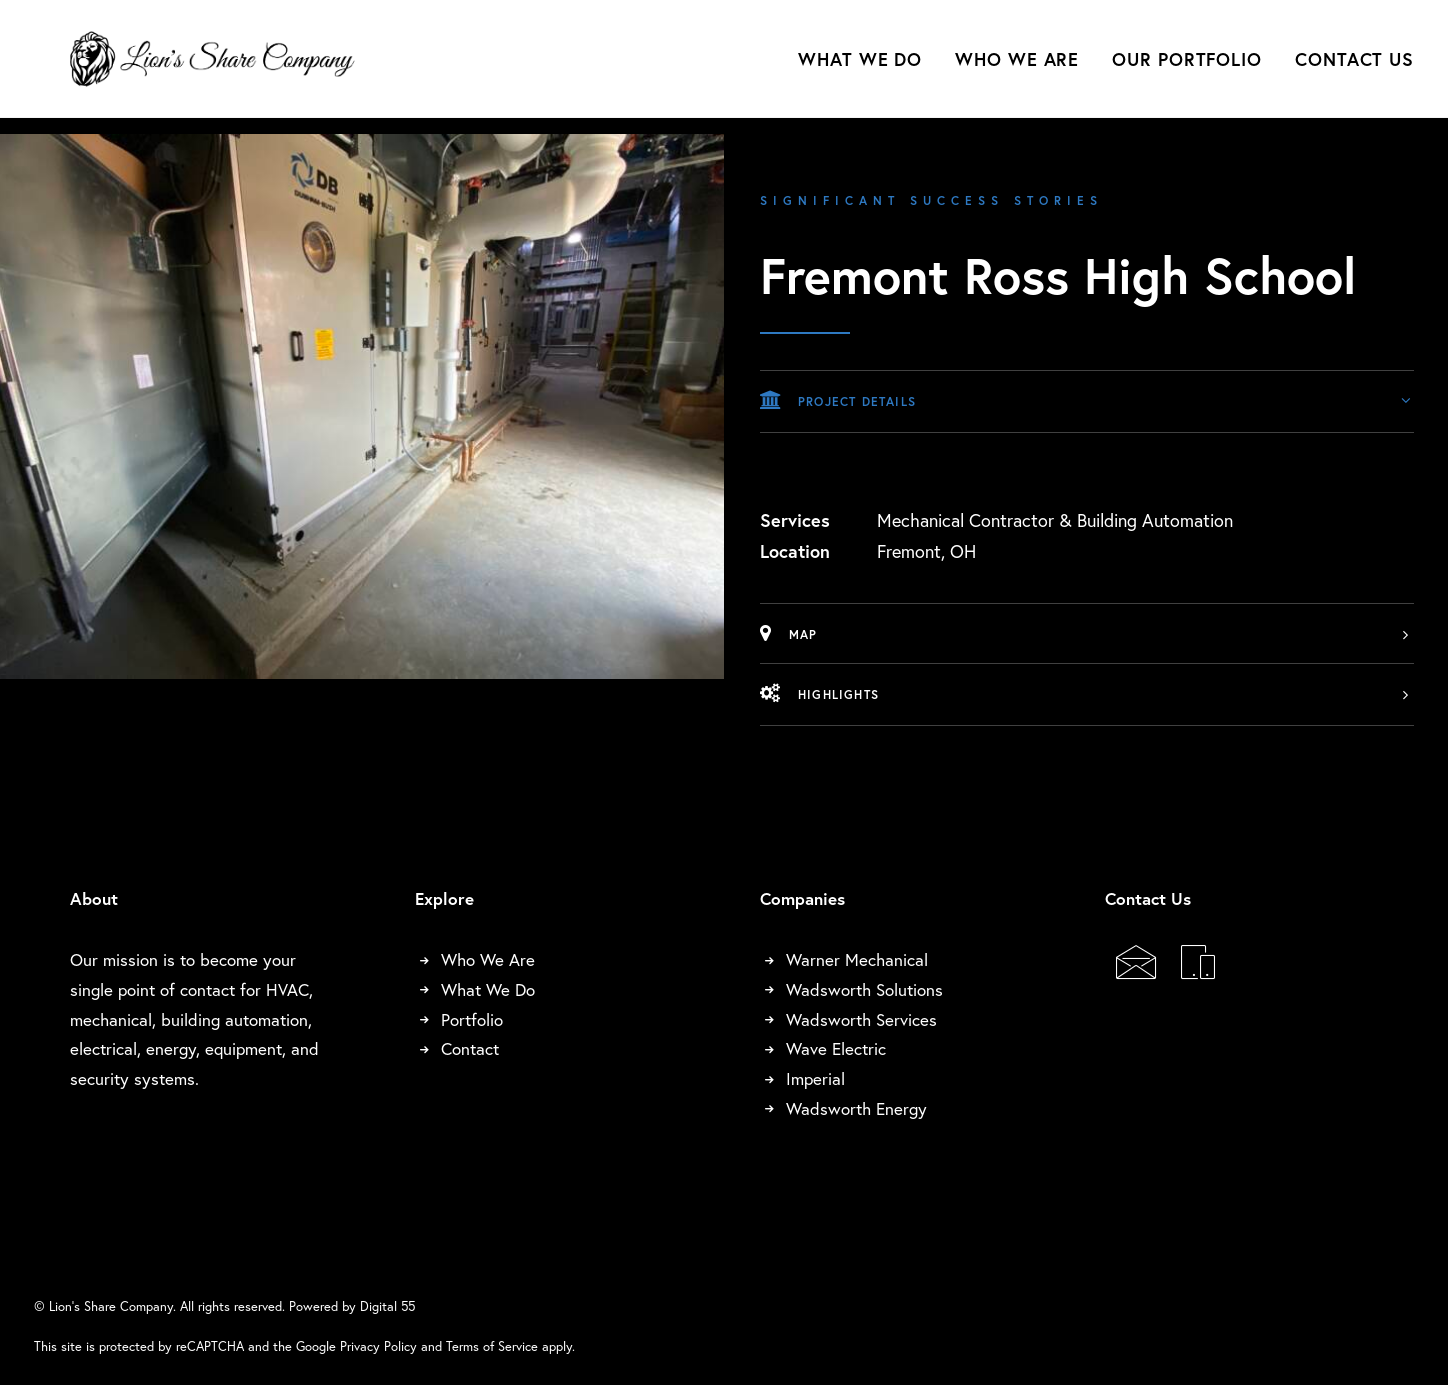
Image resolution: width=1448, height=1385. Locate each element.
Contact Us (1354, 67)
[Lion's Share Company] (221, 67)
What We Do (860, 67)
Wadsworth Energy (856, 1108)
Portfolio (472, 1019)
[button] (1136, 970)
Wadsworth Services (861, 1019)
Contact (470, 1048)
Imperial (815, 1078)
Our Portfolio (1187, 67)
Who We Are (1017, 67)
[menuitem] (867, 67)
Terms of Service (492, 1346)
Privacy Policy (378, 1346)
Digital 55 (387, 1306)
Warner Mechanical (857, 959)
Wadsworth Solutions (864, 989)
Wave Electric (836, 1048)
